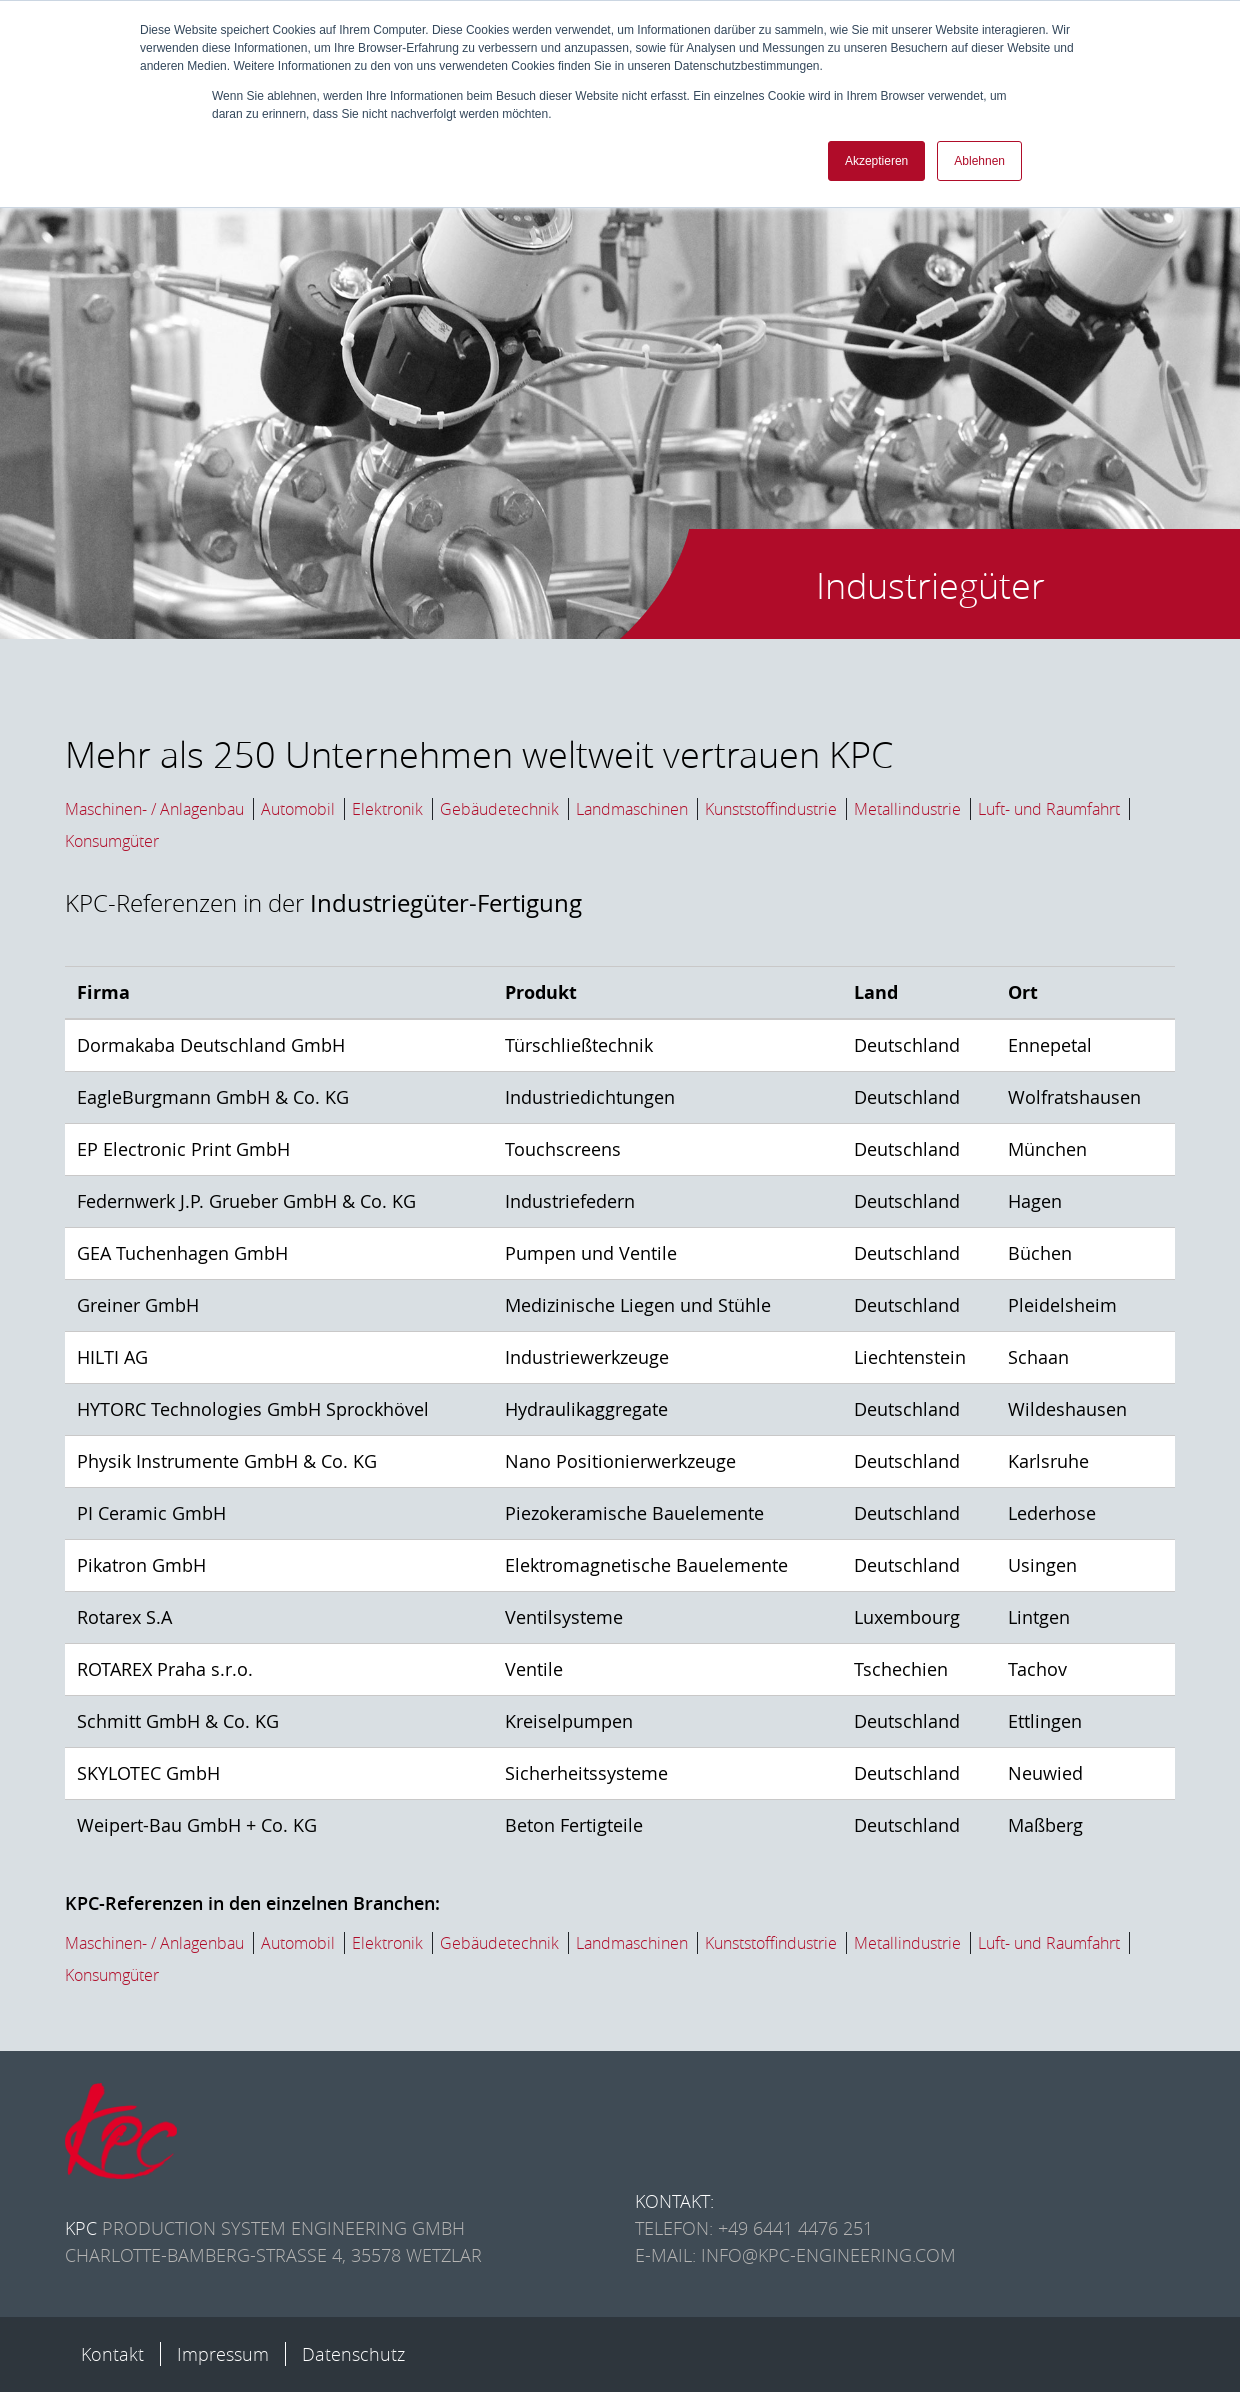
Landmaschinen (632, 809)
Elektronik (387, 809)
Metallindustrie (907, 809)
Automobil (298, 809)
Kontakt (112, 2354)
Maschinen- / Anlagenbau (154, 809)
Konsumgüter (112, 841)
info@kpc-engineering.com (828, 2255)
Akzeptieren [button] (876, 161)
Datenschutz (353, 2354)
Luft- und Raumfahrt (1049, 809)
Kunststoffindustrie (771, 809)
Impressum (223, 2354)
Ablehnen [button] (979, 161)
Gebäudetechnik (499, 809)
